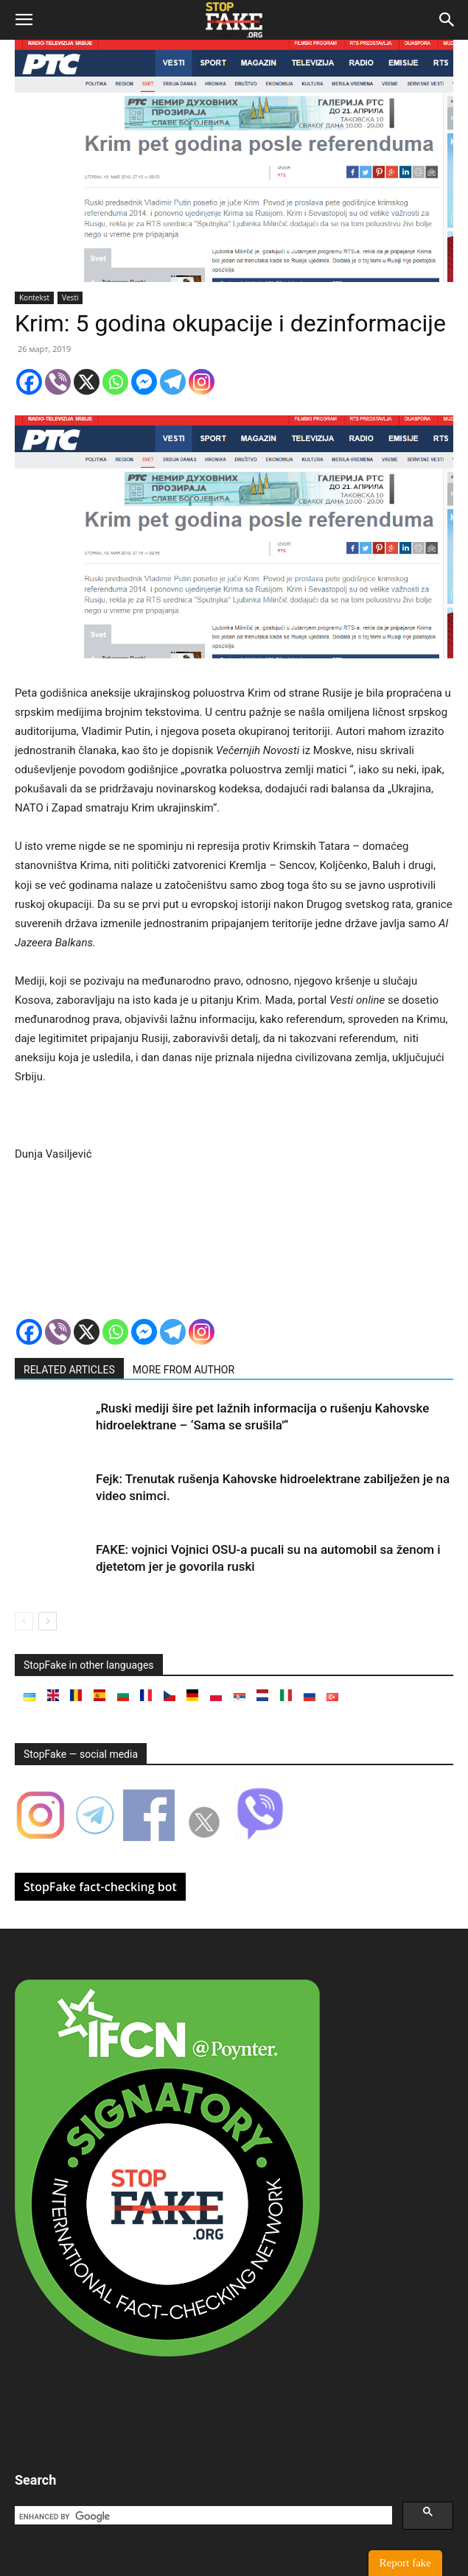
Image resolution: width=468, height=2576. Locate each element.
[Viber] (58, 382)
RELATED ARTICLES (69, 1370)
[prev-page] (24, 1621)
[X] (86, 382)
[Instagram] (201, 382)
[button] (23, 20)
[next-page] (47, 1621)
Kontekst (34, 297)
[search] (202, 2516)
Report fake (405, 2563)
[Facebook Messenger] (144, 382)
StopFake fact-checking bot (100, 1887)
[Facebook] (29, 382)
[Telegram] (173, 382)
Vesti (70, 297)
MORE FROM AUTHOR (183, 1370)
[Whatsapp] (115, 382)
